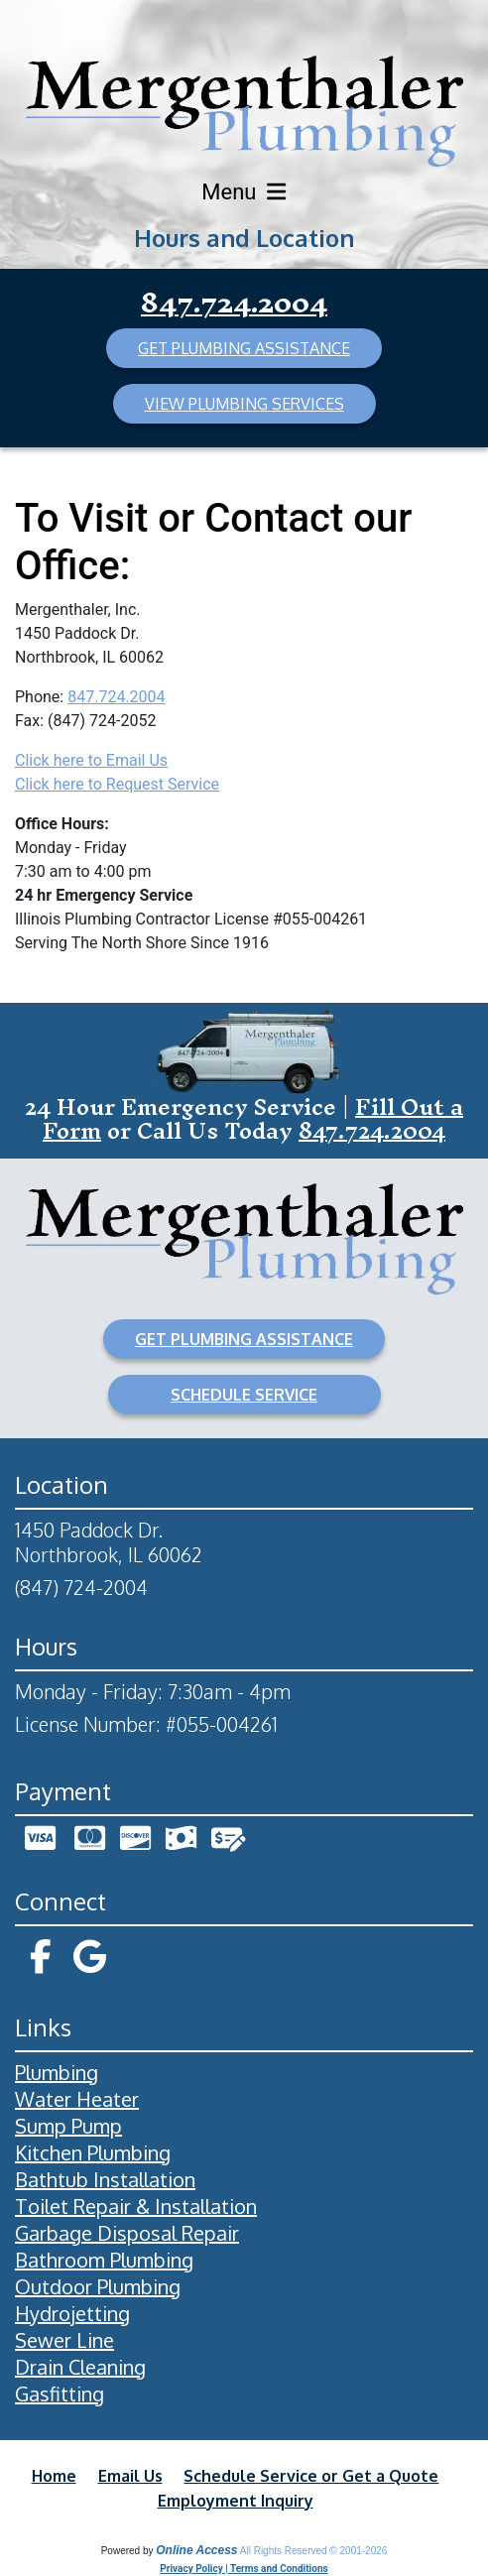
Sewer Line (64, 2340)
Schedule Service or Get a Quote (310, 2476)
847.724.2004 (234, 302)
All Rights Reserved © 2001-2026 (314, 2550)
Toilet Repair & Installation (136, 2206)
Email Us (130, 2476)
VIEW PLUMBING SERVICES (244, 404)
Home (54, 2476)
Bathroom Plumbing (104, 2259)
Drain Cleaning (80, 2367)
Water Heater (77, 2099)
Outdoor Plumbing (98, 2286)
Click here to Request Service (117, 784)
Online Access (196, 2550)
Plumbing (56, 2072)
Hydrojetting (72, 2313)
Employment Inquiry (235, 2501)
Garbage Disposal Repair (127, 2233)
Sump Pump (68, 2126)
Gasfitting (59, 2393)
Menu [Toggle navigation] (243, 192)
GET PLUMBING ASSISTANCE (244, 348)
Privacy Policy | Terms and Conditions (243, 2568)
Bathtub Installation (105, 2179)
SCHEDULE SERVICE (244, 1395)
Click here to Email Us (91, 760)
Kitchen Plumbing (93, 2152)
